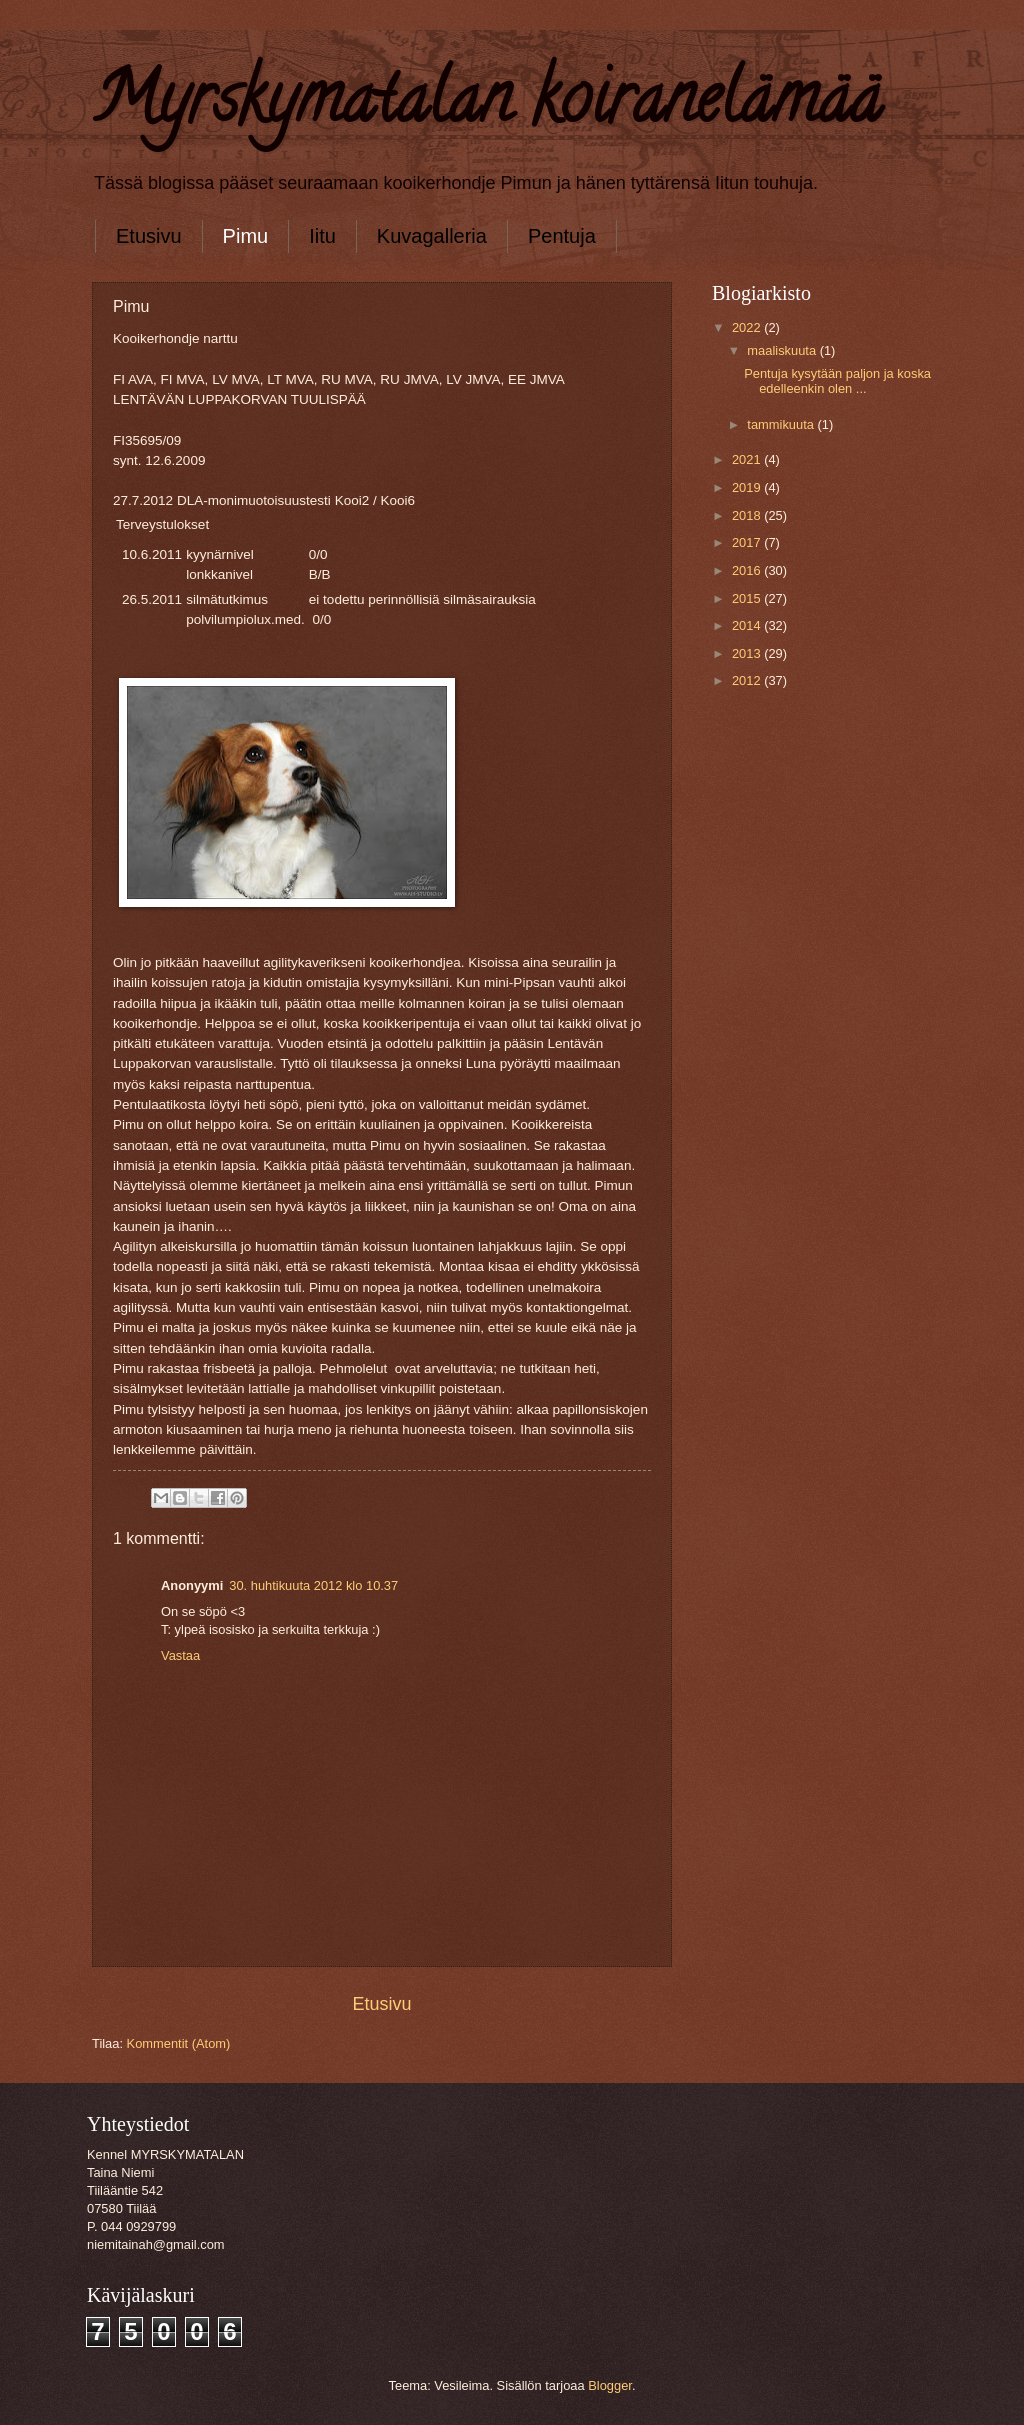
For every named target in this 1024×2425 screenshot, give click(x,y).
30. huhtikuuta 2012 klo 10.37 (313, 1585)
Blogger (610, 2385)
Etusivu (149, 236)
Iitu (322, 236)
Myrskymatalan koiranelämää (486, 106)
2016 (748, 570)
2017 (748, 542)
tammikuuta (782, 424)
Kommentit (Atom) (179, 2043)
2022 (748, 327)
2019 (748, 487)
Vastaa (180, 1655)
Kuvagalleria (432, 236)
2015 (748, 598)
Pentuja (562, 236)
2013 (748, 653)
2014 (748, 625)
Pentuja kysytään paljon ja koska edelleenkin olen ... (837, 381)
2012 (748, 680)
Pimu (246, 236)
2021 (748, 459)
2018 (748, 515)
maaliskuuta (783, 350)
